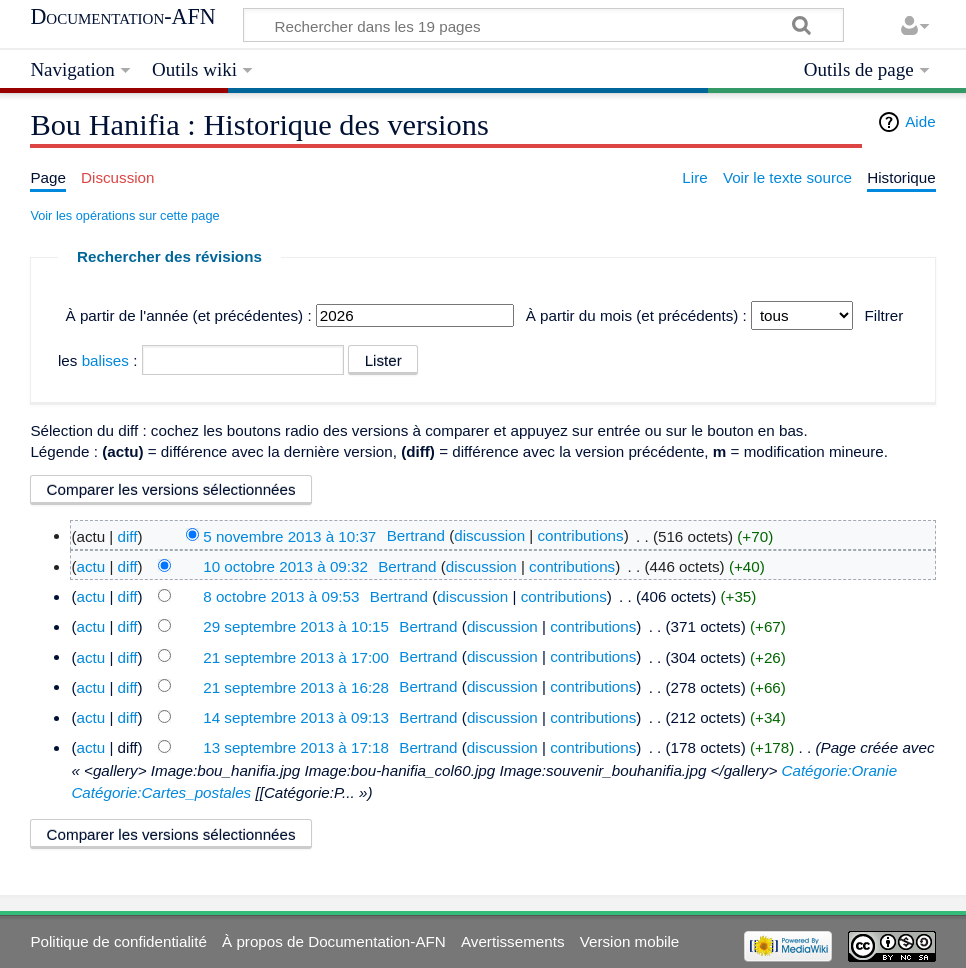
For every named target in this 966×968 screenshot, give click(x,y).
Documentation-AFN (122, 17)
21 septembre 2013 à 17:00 (296, 656)
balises (105, 360)
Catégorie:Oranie (839, 770)
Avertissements (513, 941)
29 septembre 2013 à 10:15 (296, 626)
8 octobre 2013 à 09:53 (281, 596)
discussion (489, 535)
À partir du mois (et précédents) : (636, 315)
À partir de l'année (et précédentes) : (189, 315)
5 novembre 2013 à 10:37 (289, 535)
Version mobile (630, 941)
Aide (920, 121)
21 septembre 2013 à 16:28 (296, 686)
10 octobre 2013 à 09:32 (285, 566)
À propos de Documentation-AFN (334, 941)
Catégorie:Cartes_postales (161, 792)
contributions (581, 535)
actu (90, 566)
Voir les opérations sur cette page (124, 215)
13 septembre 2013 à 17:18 (296, 747)
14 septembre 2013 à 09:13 (296, 717)
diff (128, 535)
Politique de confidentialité (118, 941)
